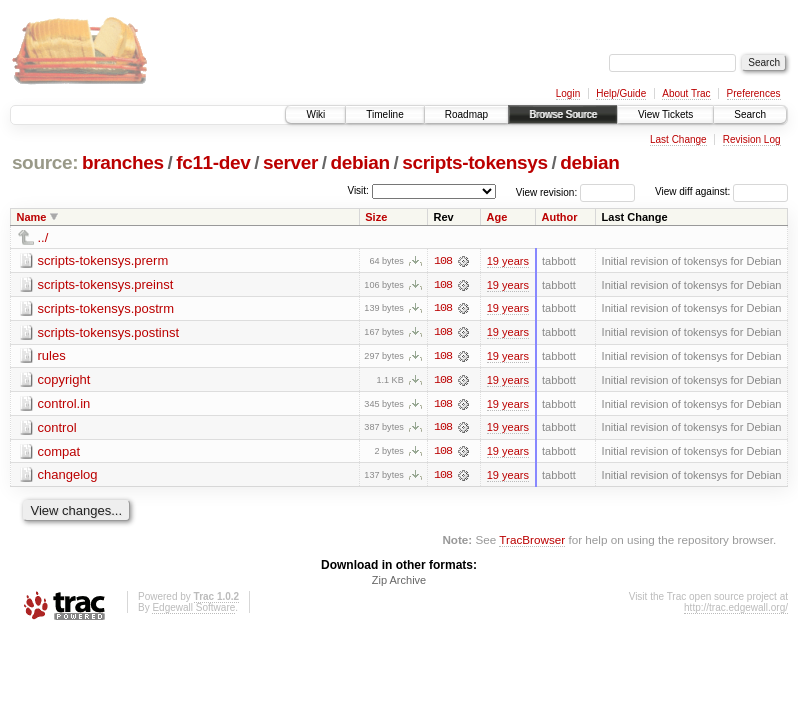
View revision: (547, 191)
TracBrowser (532, 541)
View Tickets (665, 114)
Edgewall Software (193, 609)
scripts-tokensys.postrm (106, 308)
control (57, 428)
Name (32, 217)
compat (59, 452)
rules (52, 356)
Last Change (678, 139)
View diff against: (721, 191)
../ (43, 237)
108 (443, 261)
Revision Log (752, 139)
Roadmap (466, 114)
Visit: (358, 190)
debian (360, 162)
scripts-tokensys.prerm (103, 260)
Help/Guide (621, 93)
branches (123, 162)
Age (497, 217)
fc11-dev (213, 162)
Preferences (754, 93)
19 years (508, 261)
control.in (64, 404)
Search (750, 114)
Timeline (384, 114)
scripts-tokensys (475, 162)
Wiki (315, 114)
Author (560, 217)
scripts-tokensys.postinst (109, 332)
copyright (64, 380)
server (290, 162)
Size (376, 217)
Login (568, 93)
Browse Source (563, 114)
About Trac (686, 93)
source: (45, 162)
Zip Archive (399, 582)
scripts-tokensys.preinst (106, 284)
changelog (68, 476)
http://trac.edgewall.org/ (736, 609)
